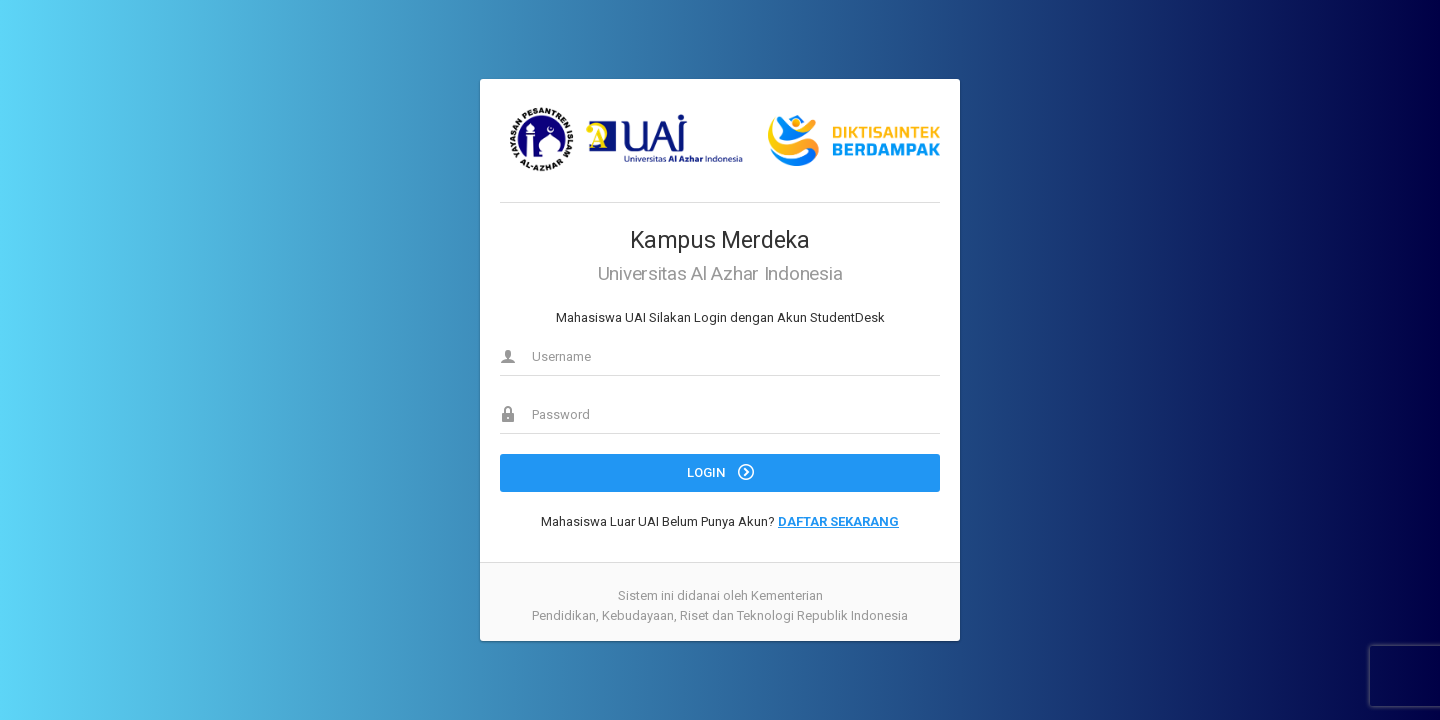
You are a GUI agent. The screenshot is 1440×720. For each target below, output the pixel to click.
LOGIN (720, 472)
